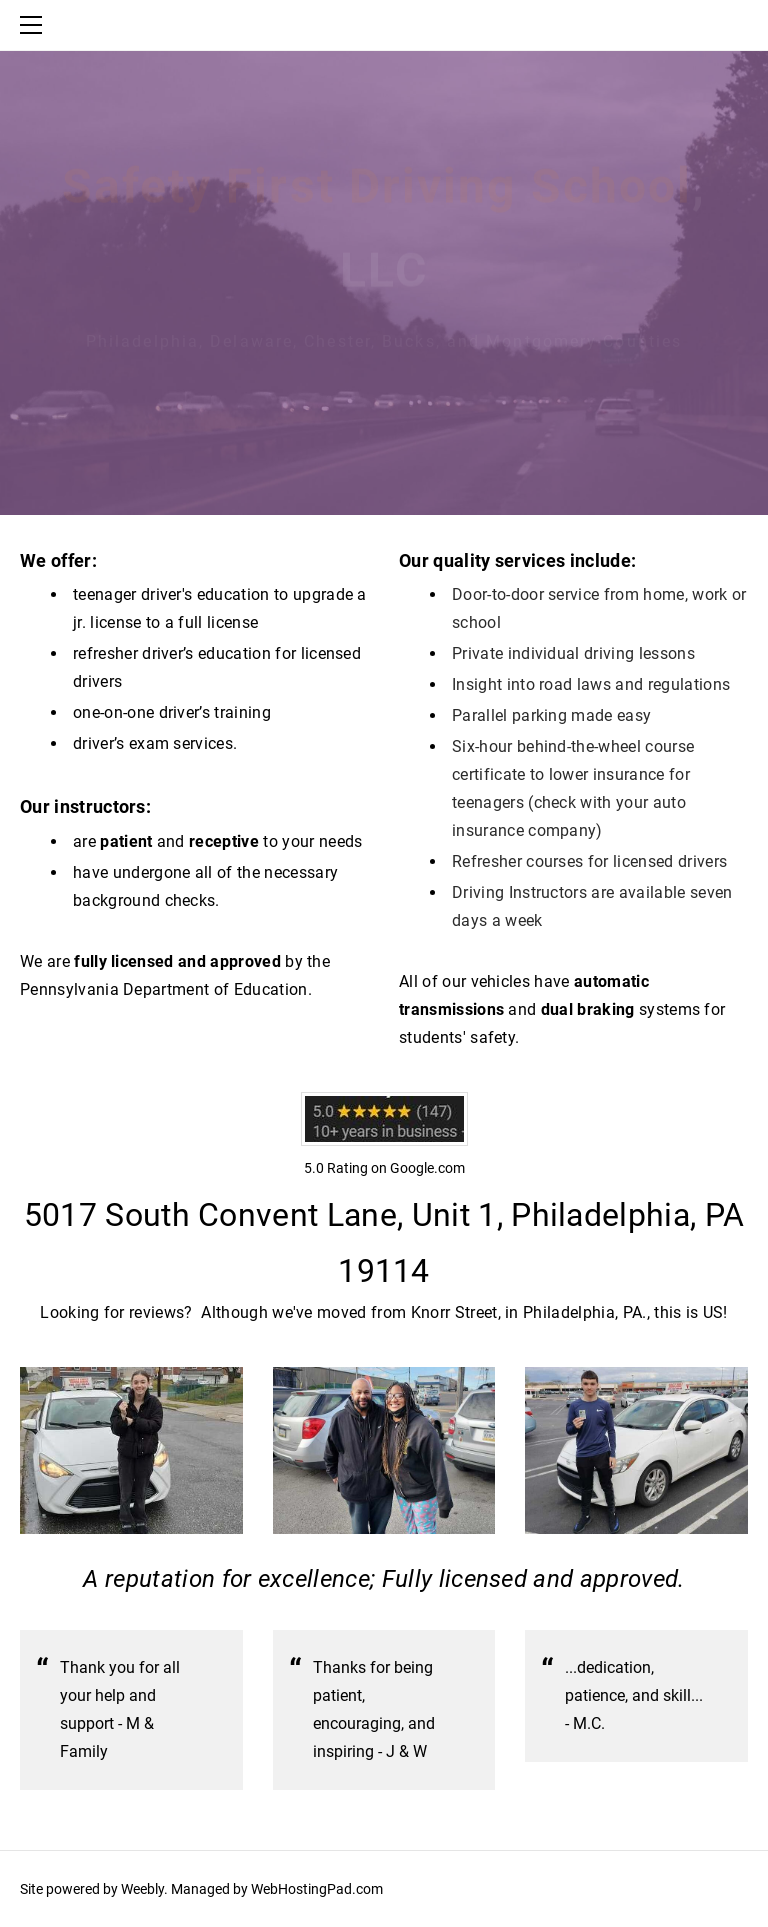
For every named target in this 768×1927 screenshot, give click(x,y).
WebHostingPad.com (317, 1889)
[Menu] (35, 25)
